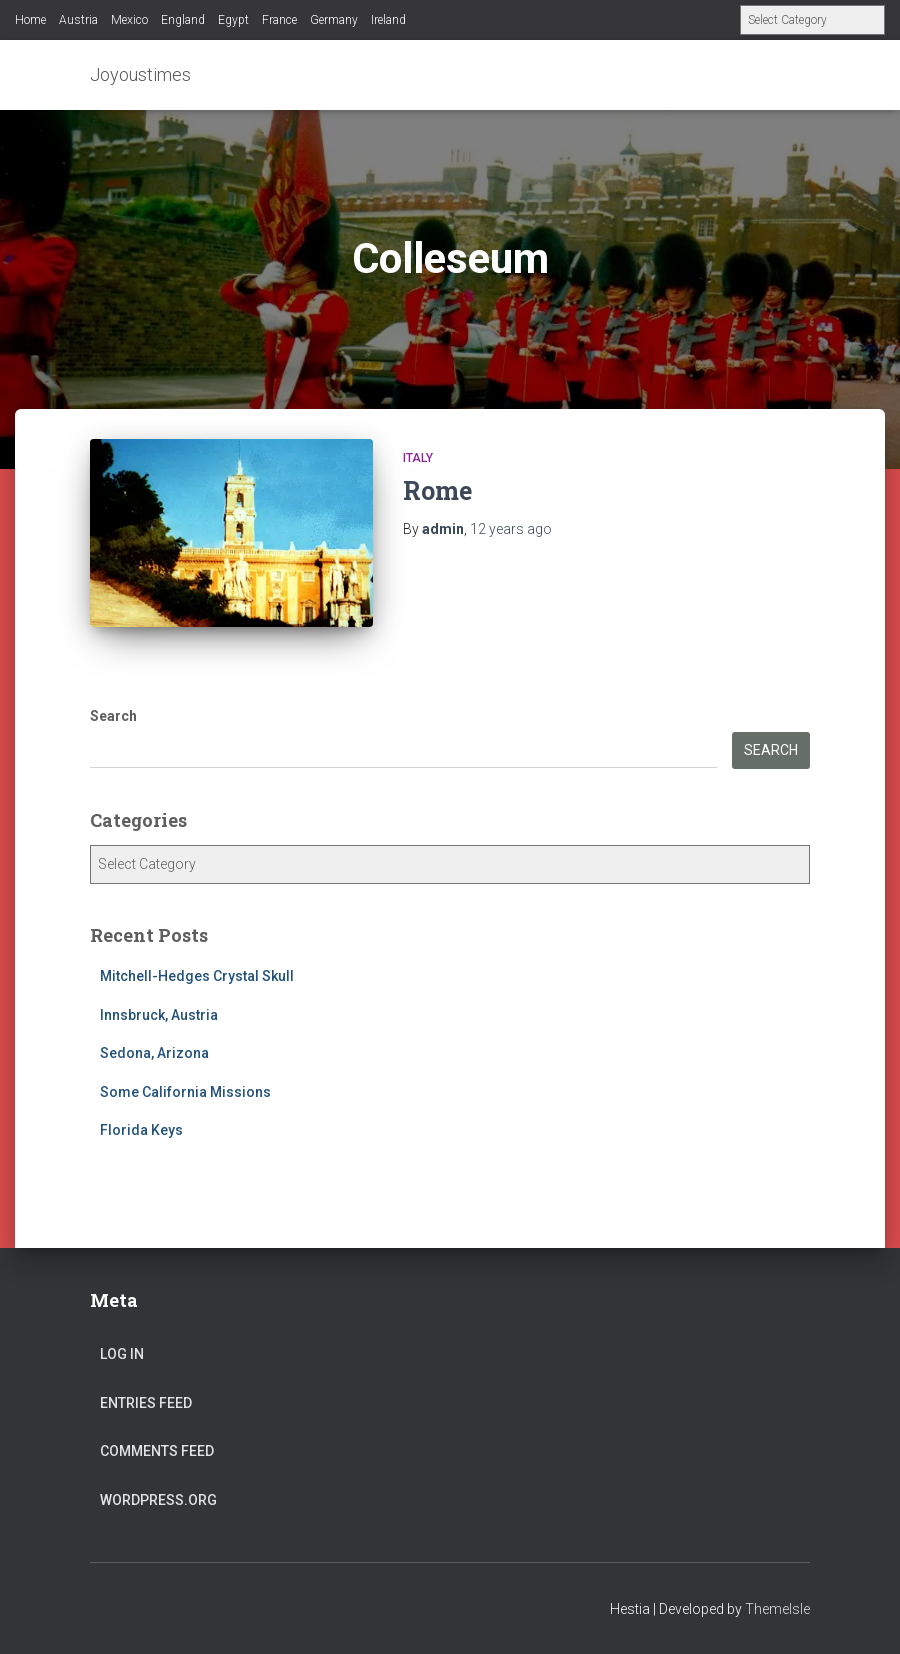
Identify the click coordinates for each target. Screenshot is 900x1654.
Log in (122, 1354)
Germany (334, 20)
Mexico (129, 20)
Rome (437, 490)
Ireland (388, 20)
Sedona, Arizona (154, 1053)
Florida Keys (141, 1130)
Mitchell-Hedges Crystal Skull (197, 976)
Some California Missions (185, 1092)
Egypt (233, 20)
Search (113, 716)
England (183, 20)
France (279, 20)
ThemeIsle (777, 1609)
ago (511, 529)
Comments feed (157, 1451)
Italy (418, 458)
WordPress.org (158, 1500)
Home (30, 20)
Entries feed (146, 1403)
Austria (78, 20)
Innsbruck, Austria (159, 1015)
